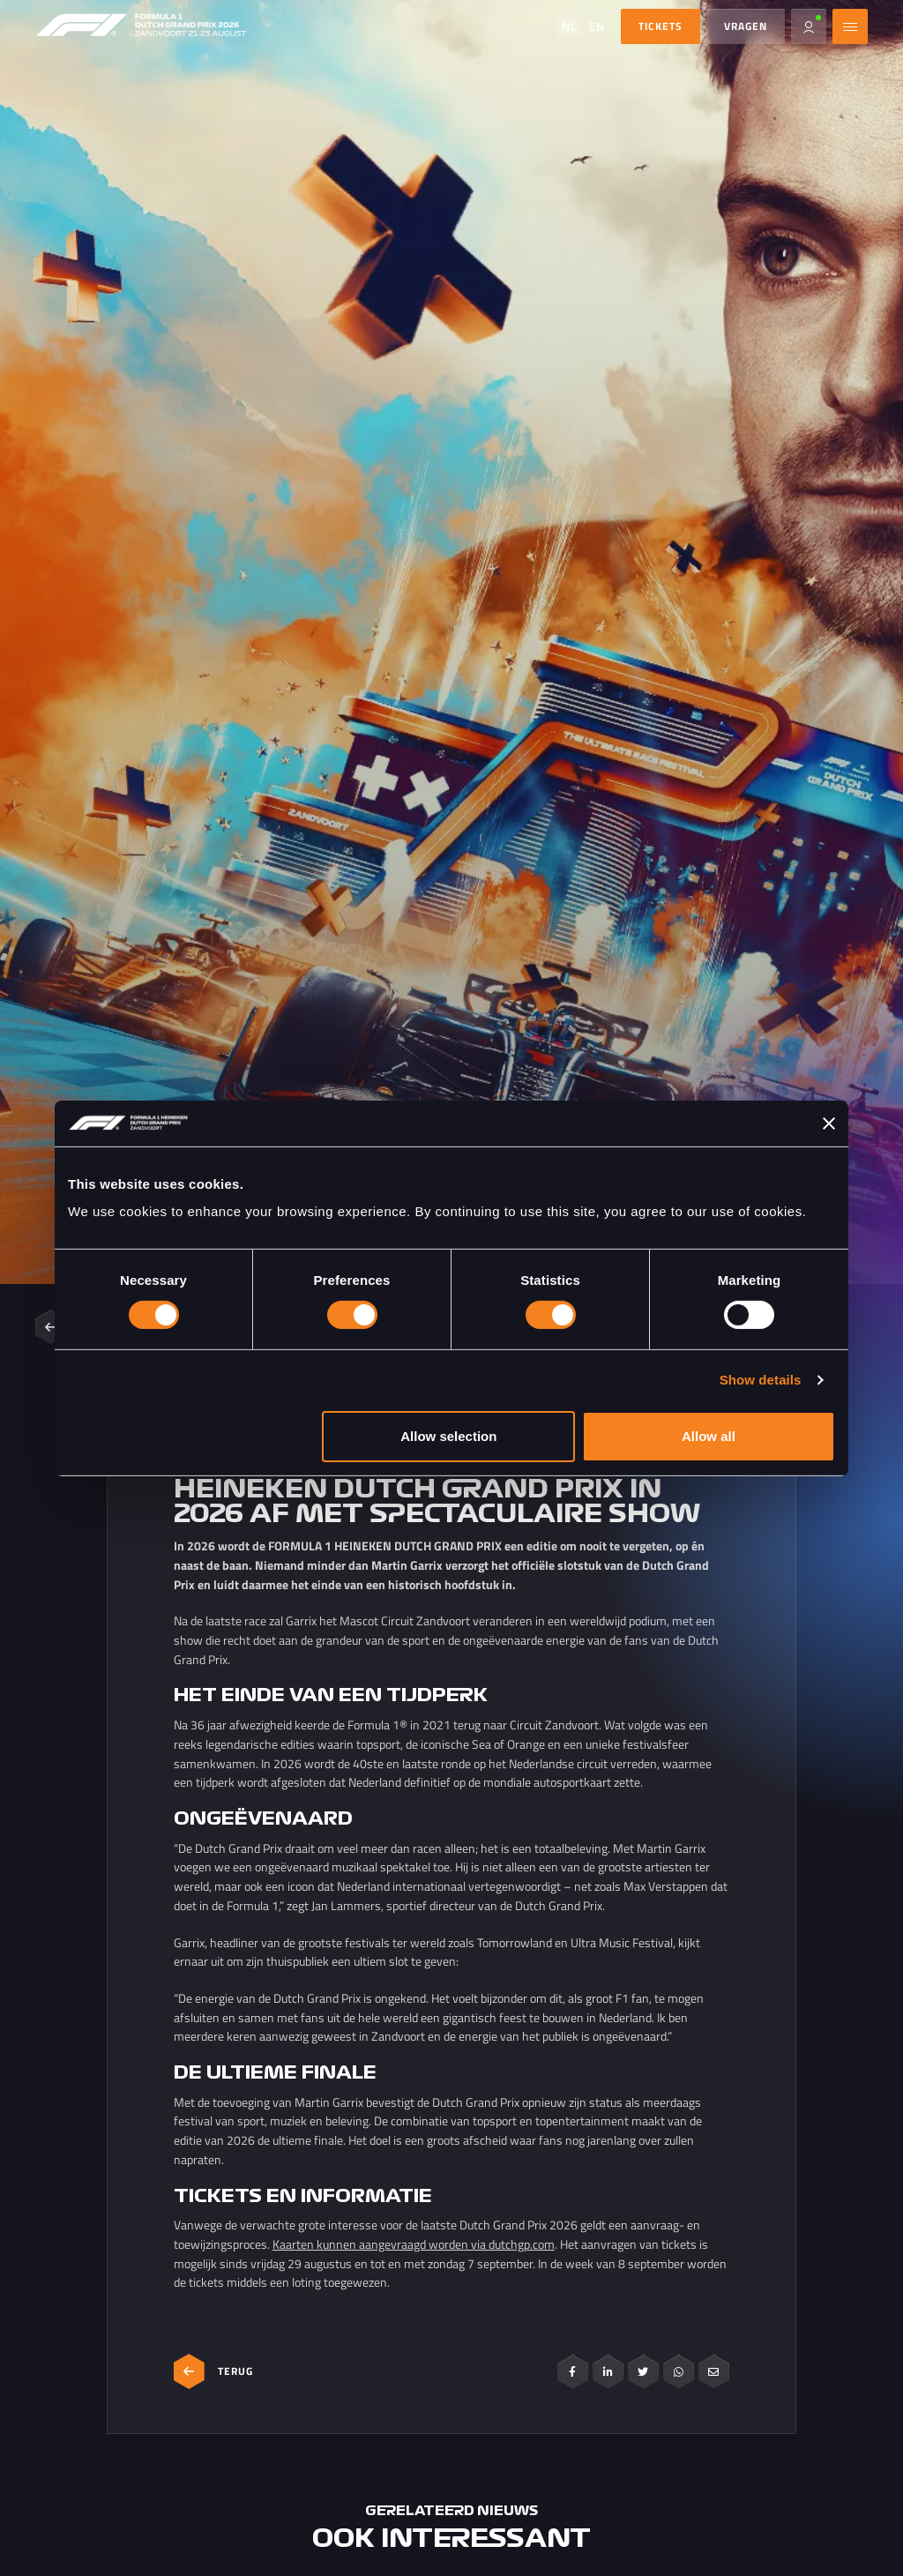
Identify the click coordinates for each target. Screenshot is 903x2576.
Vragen (745, 26)
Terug (213, 2371)
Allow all (708, 1436)
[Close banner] (829, 1123)
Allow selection (448, 1436)
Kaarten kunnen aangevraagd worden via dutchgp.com (413, 2244)
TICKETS (660, 26)
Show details (761, 1379)
